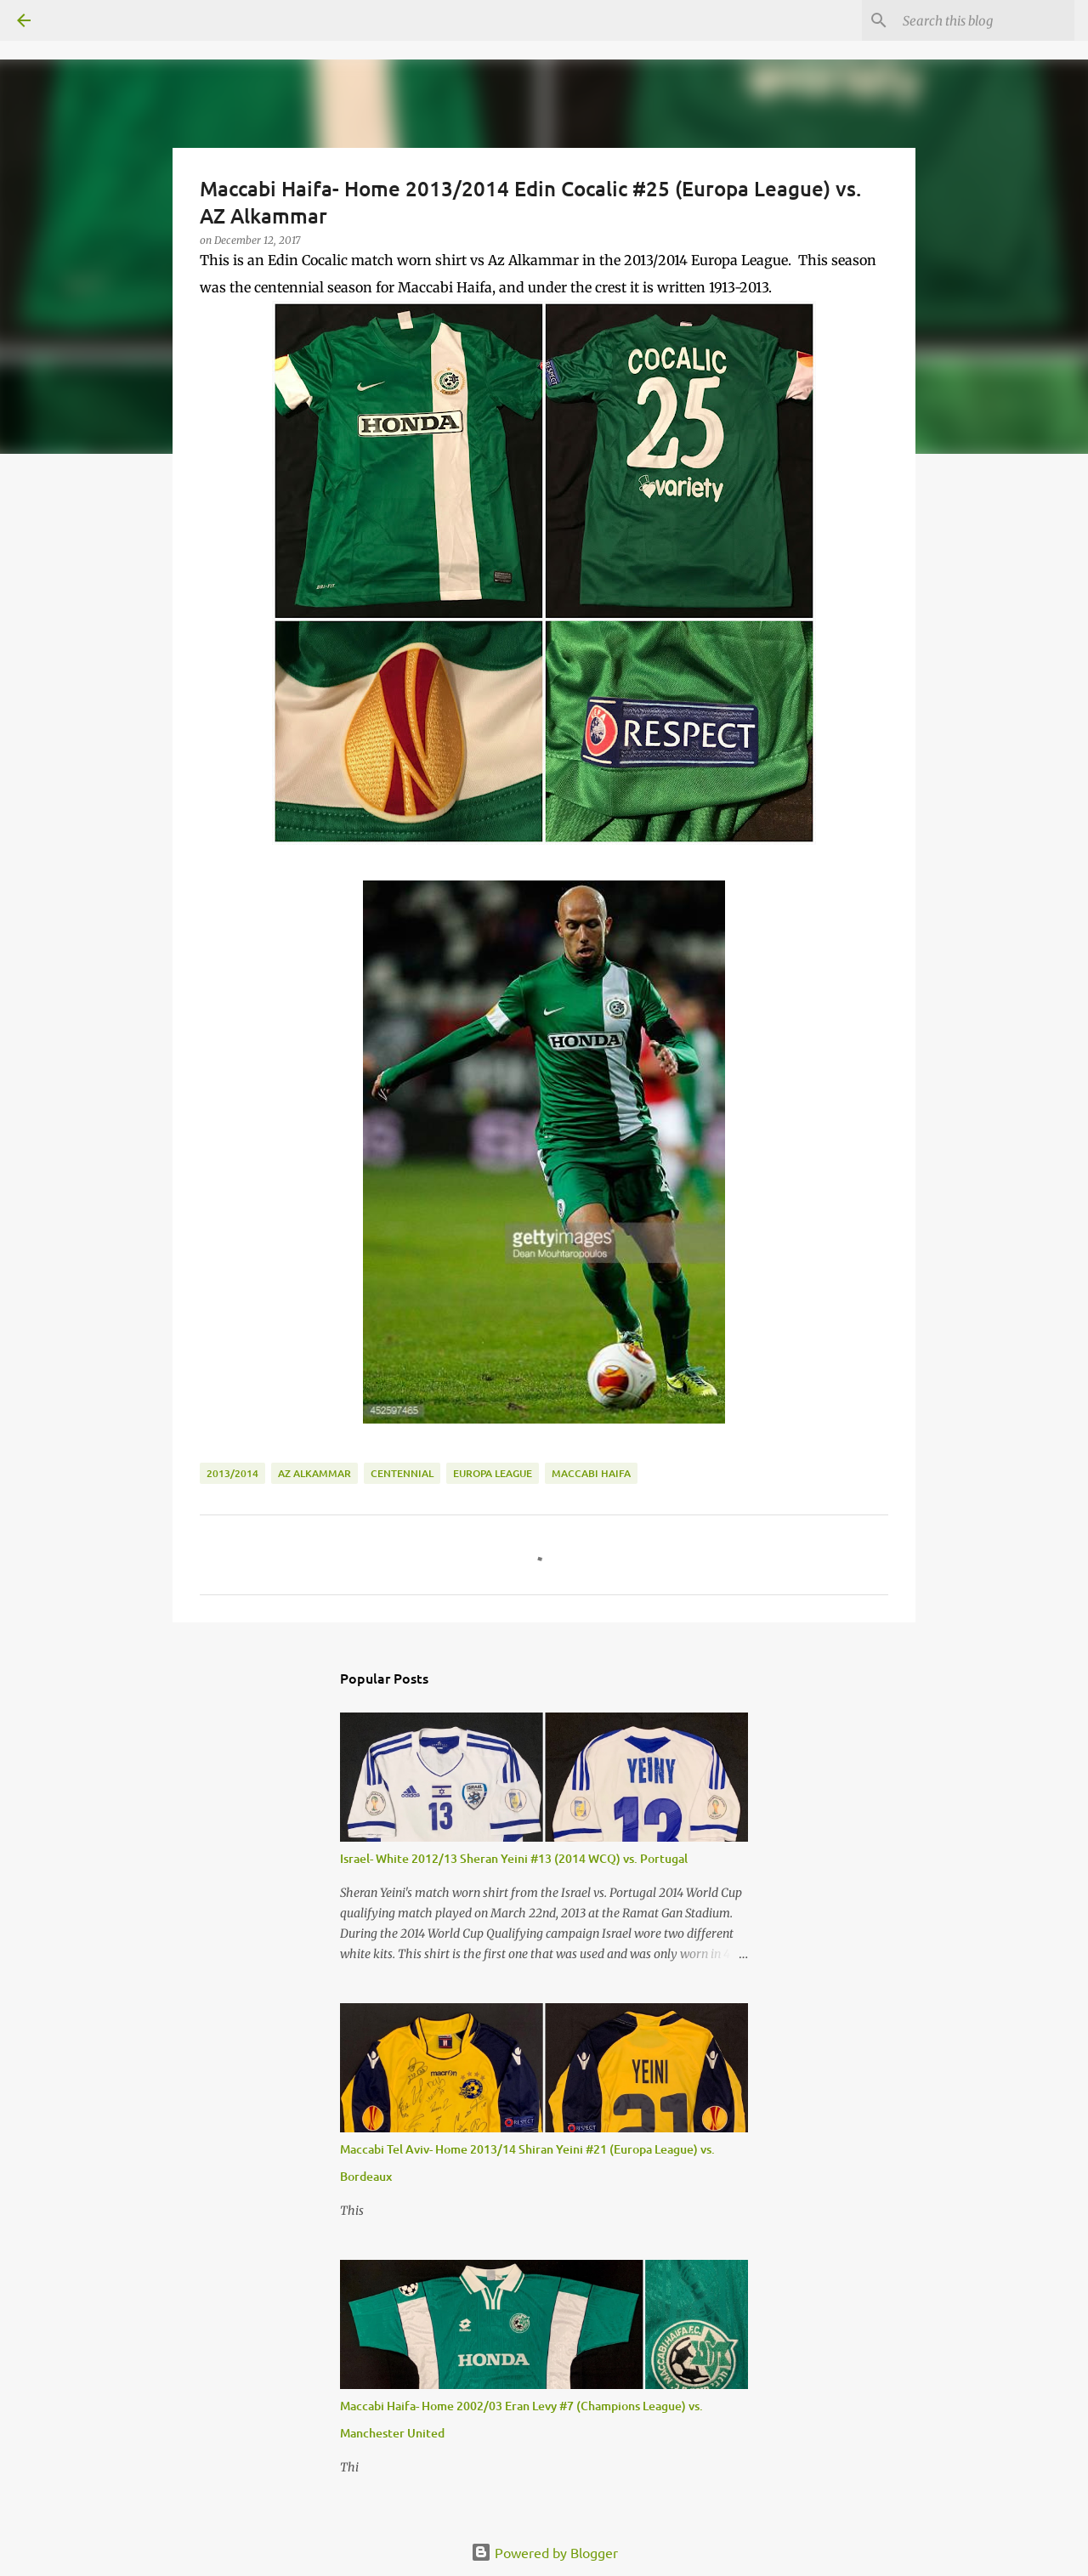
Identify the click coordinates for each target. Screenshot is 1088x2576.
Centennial (402, 1473)
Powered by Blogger (544, 2552)
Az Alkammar (314, 1473)
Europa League (492, 1473)
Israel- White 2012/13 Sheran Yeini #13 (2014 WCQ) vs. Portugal (514, 1858)
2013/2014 (232, 1473)
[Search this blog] (985, 20)
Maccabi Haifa (591, 1473)
